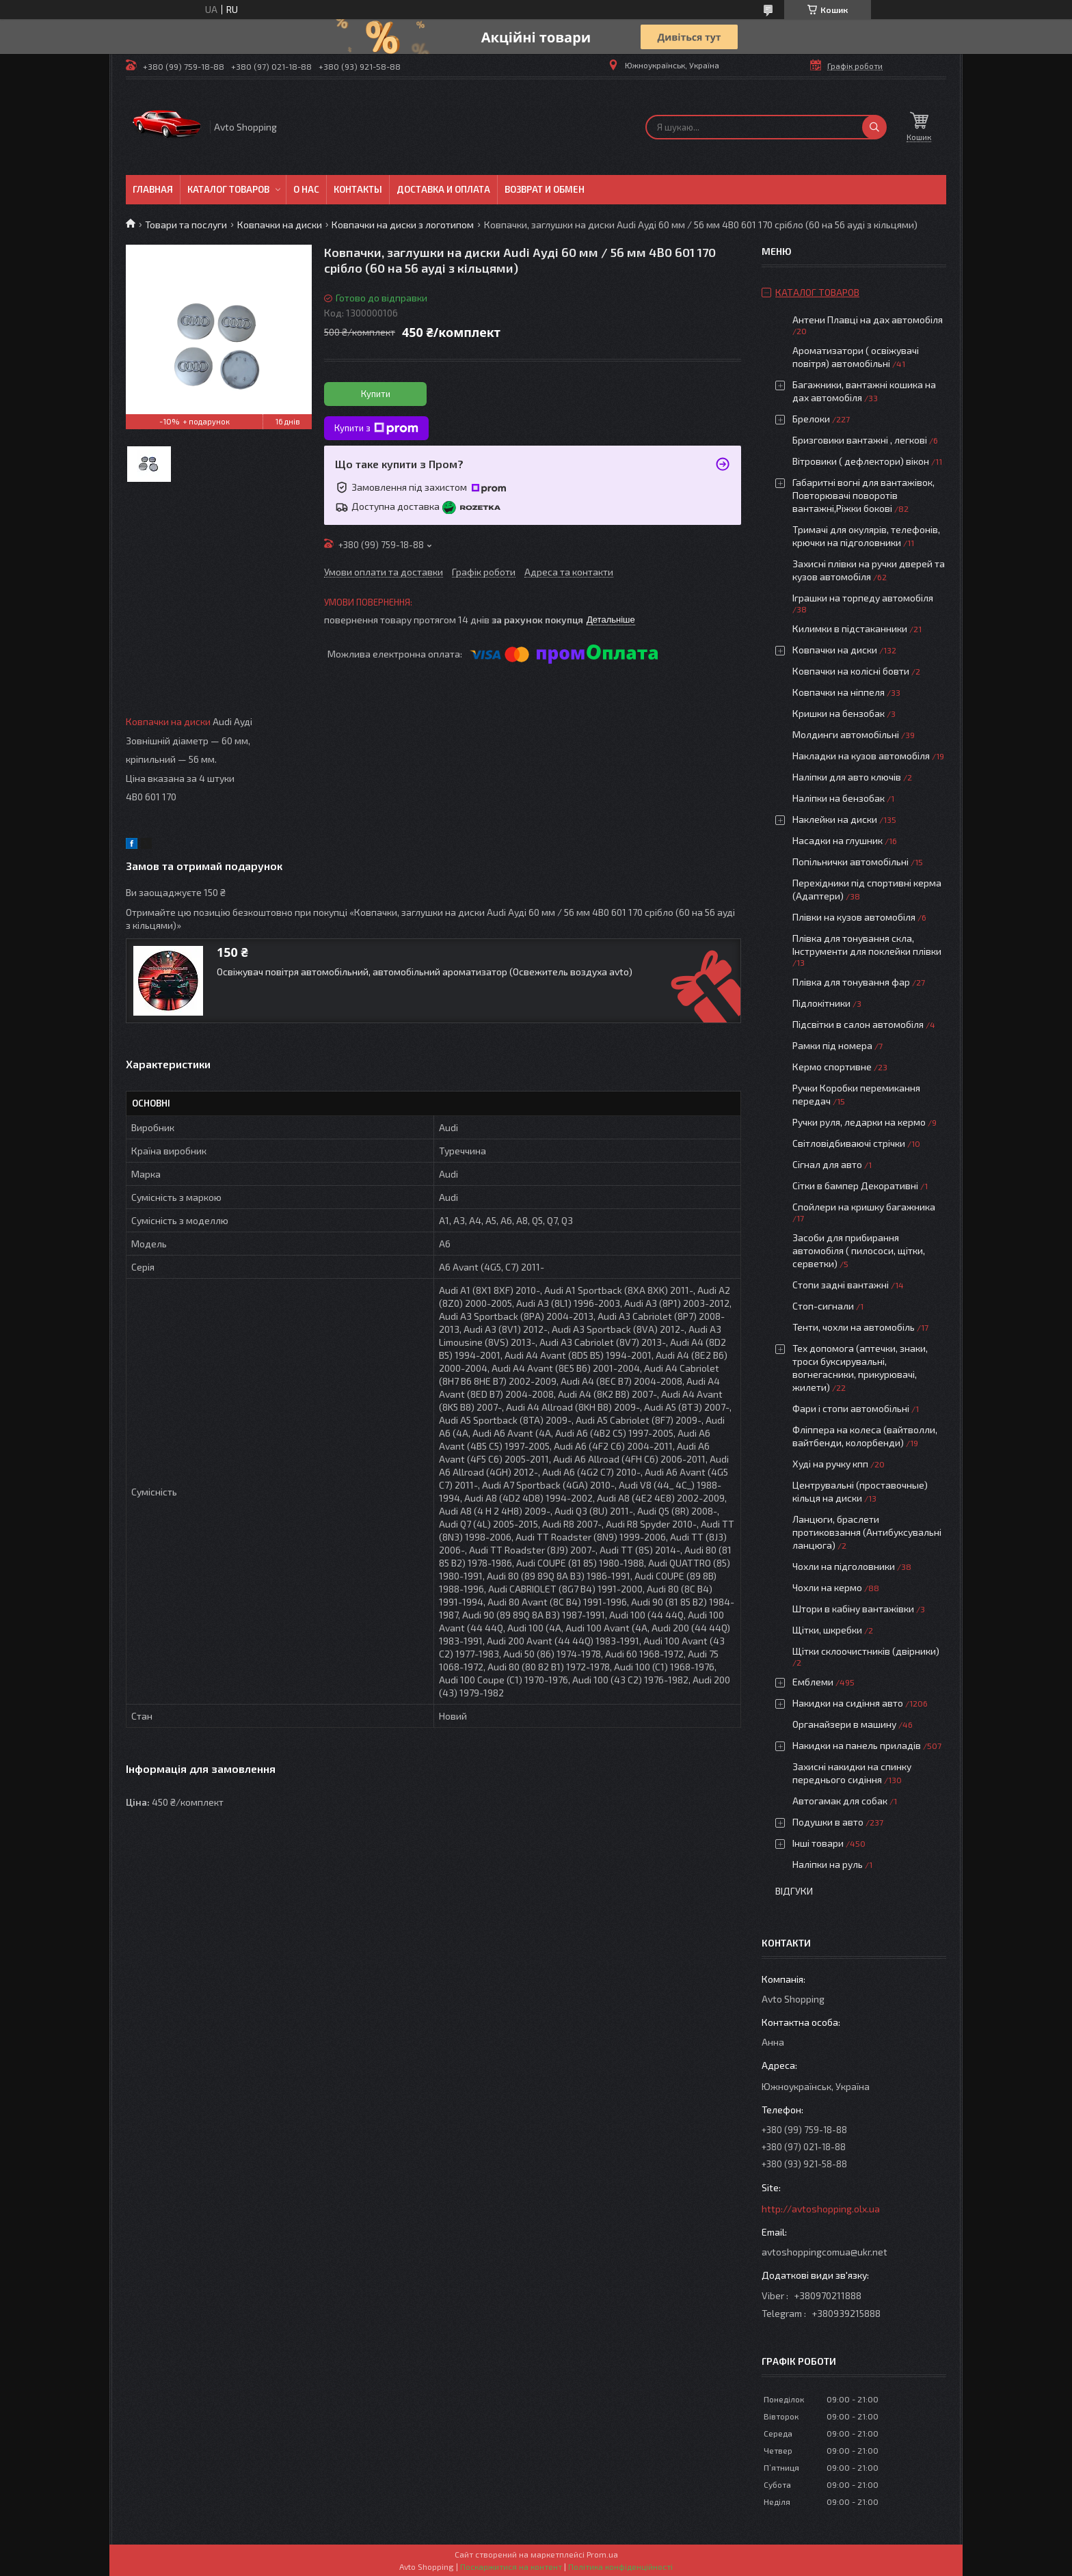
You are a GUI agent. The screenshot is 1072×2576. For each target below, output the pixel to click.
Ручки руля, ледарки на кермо (859, 1122)
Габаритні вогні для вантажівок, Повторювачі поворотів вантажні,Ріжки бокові (863, 495)
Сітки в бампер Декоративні (855, 1185)
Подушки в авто (827, 1822)
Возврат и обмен (545, 189)
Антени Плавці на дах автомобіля (867, 319)
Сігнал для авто (827, 1164)
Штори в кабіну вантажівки (853, 1608)
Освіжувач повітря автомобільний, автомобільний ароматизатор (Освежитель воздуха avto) (424, 971)
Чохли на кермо (827, 1587)
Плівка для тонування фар (851, 982)
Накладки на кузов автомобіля (861, 755)
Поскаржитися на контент (511, 2566)
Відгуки (794, 1891)
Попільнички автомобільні (850, 861)
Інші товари (818, 1843)
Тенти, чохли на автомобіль (853, 1327)
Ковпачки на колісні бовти (850, 671)
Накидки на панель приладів (856, 1745)
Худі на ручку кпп (830, 1463)
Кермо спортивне (832, 1066)
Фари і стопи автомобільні (850, 1408)
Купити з (376, 428)
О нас (306, 189)
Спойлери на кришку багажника (863, 1206)
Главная (153, 189)
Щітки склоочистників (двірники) (865, 1651)
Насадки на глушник (837, 840)
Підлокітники (821, 1003)
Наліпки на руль (827, 1864)
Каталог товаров (228, 189)
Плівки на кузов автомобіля (853, 917)
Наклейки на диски (834, 819)
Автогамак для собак (839, 1800)
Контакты (358, 189)
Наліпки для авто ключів (846, 777)
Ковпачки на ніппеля (838, 692)
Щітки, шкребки (827, 1630)
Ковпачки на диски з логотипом (403, 224)
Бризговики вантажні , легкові (859, 440)
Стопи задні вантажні (840, 1284)
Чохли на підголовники (843, 1566)
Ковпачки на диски (279, 224)
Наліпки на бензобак (838, 798)
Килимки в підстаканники (849, 628)
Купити (375, 393)
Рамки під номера (832, 1045)
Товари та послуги (186, 224)
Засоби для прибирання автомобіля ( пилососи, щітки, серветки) (858, 1250)
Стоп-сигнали (823, 1306)
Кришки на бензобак (838, 713)
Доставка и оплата (443, 189)
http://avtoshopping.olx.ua (821, 2208)
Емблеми (812, 1681)
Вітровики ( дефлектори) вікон (860, 461)
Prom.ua (602, 2554)
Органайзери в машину (844, 1724)
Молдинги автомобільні (845, 734)
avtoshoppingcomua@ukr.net (824, 2252)
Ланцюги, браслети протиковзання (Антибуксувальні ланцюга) (866, 1532)
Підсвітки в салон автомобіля (858, 1024)
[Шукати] (874, 127)
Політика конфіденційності (620, 2566)
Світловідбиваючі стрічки (848, 1143)
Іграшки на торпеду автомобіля (862, 598)
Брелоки (811, 418)
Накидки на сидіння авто (847, 1703)
